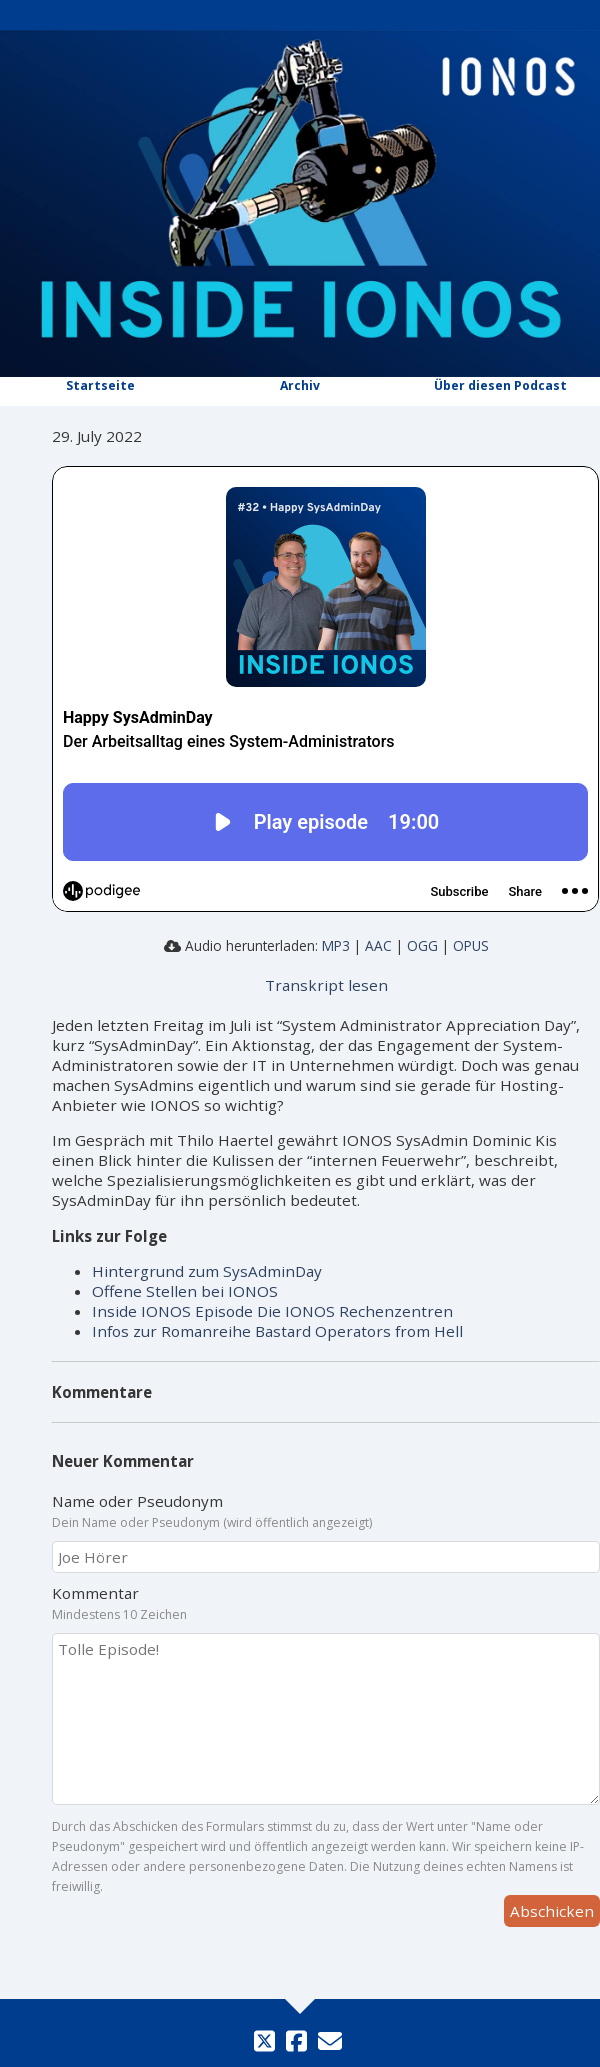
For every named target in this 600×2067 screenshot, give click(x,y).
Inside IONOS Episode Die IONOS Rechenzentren (272, 1311)
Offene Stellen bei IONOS (185, 1291)
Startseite (100, 385)
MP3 (336, 945)
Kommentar (326, 1603)
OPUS (471, 945)
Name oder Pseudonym (326, 1511)
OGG (422, 945)
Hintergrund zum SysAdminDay (207, 1271)
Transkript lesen (326, 985)
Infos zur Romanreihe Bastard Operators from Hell (277, 1331)
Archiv (300, 385)
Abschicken (552, 1911)
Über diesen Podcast (500, 385)
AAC (378, 945)
